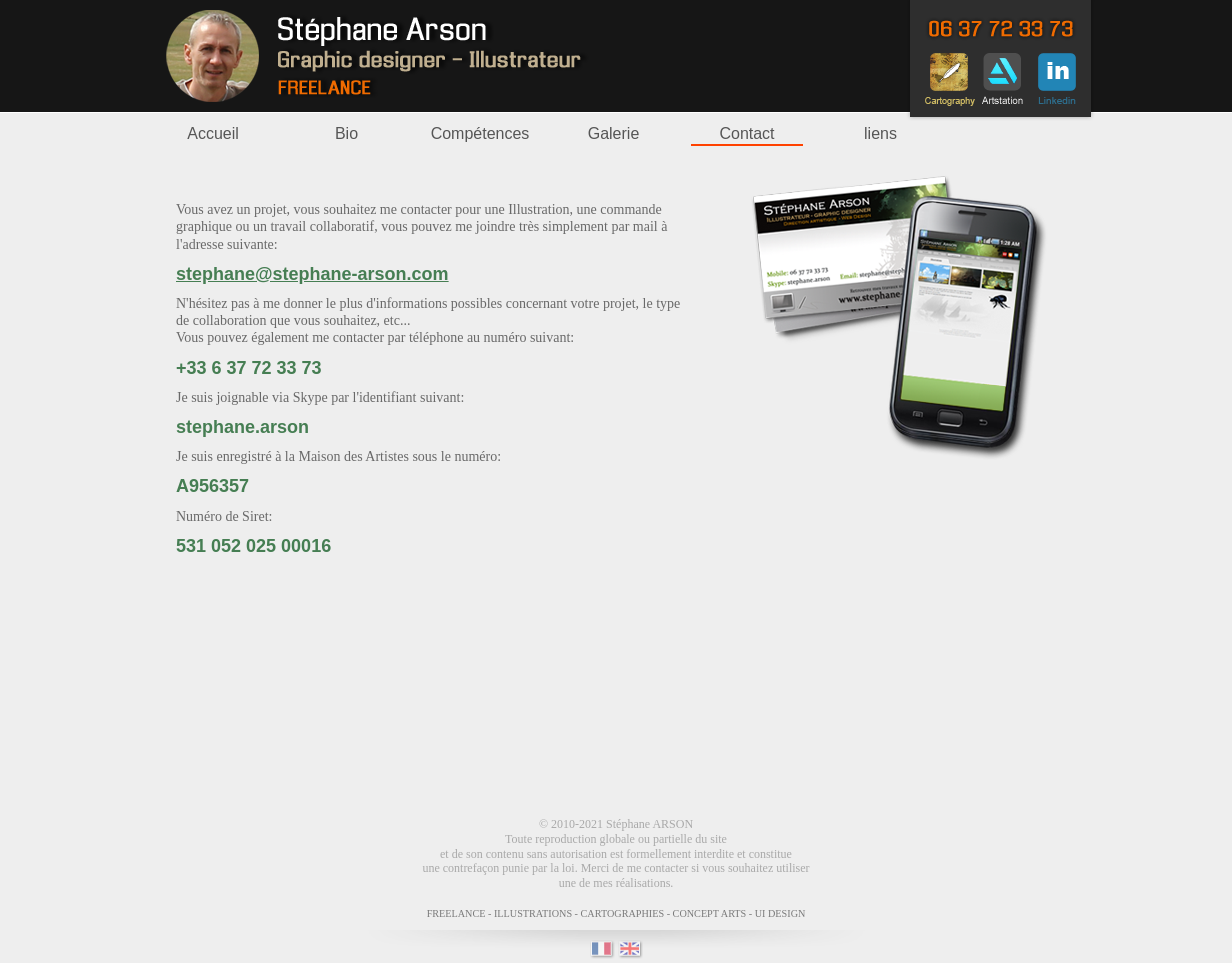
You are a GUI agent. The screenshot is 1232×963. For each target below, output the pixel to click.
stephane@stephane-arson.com (312, 274)
